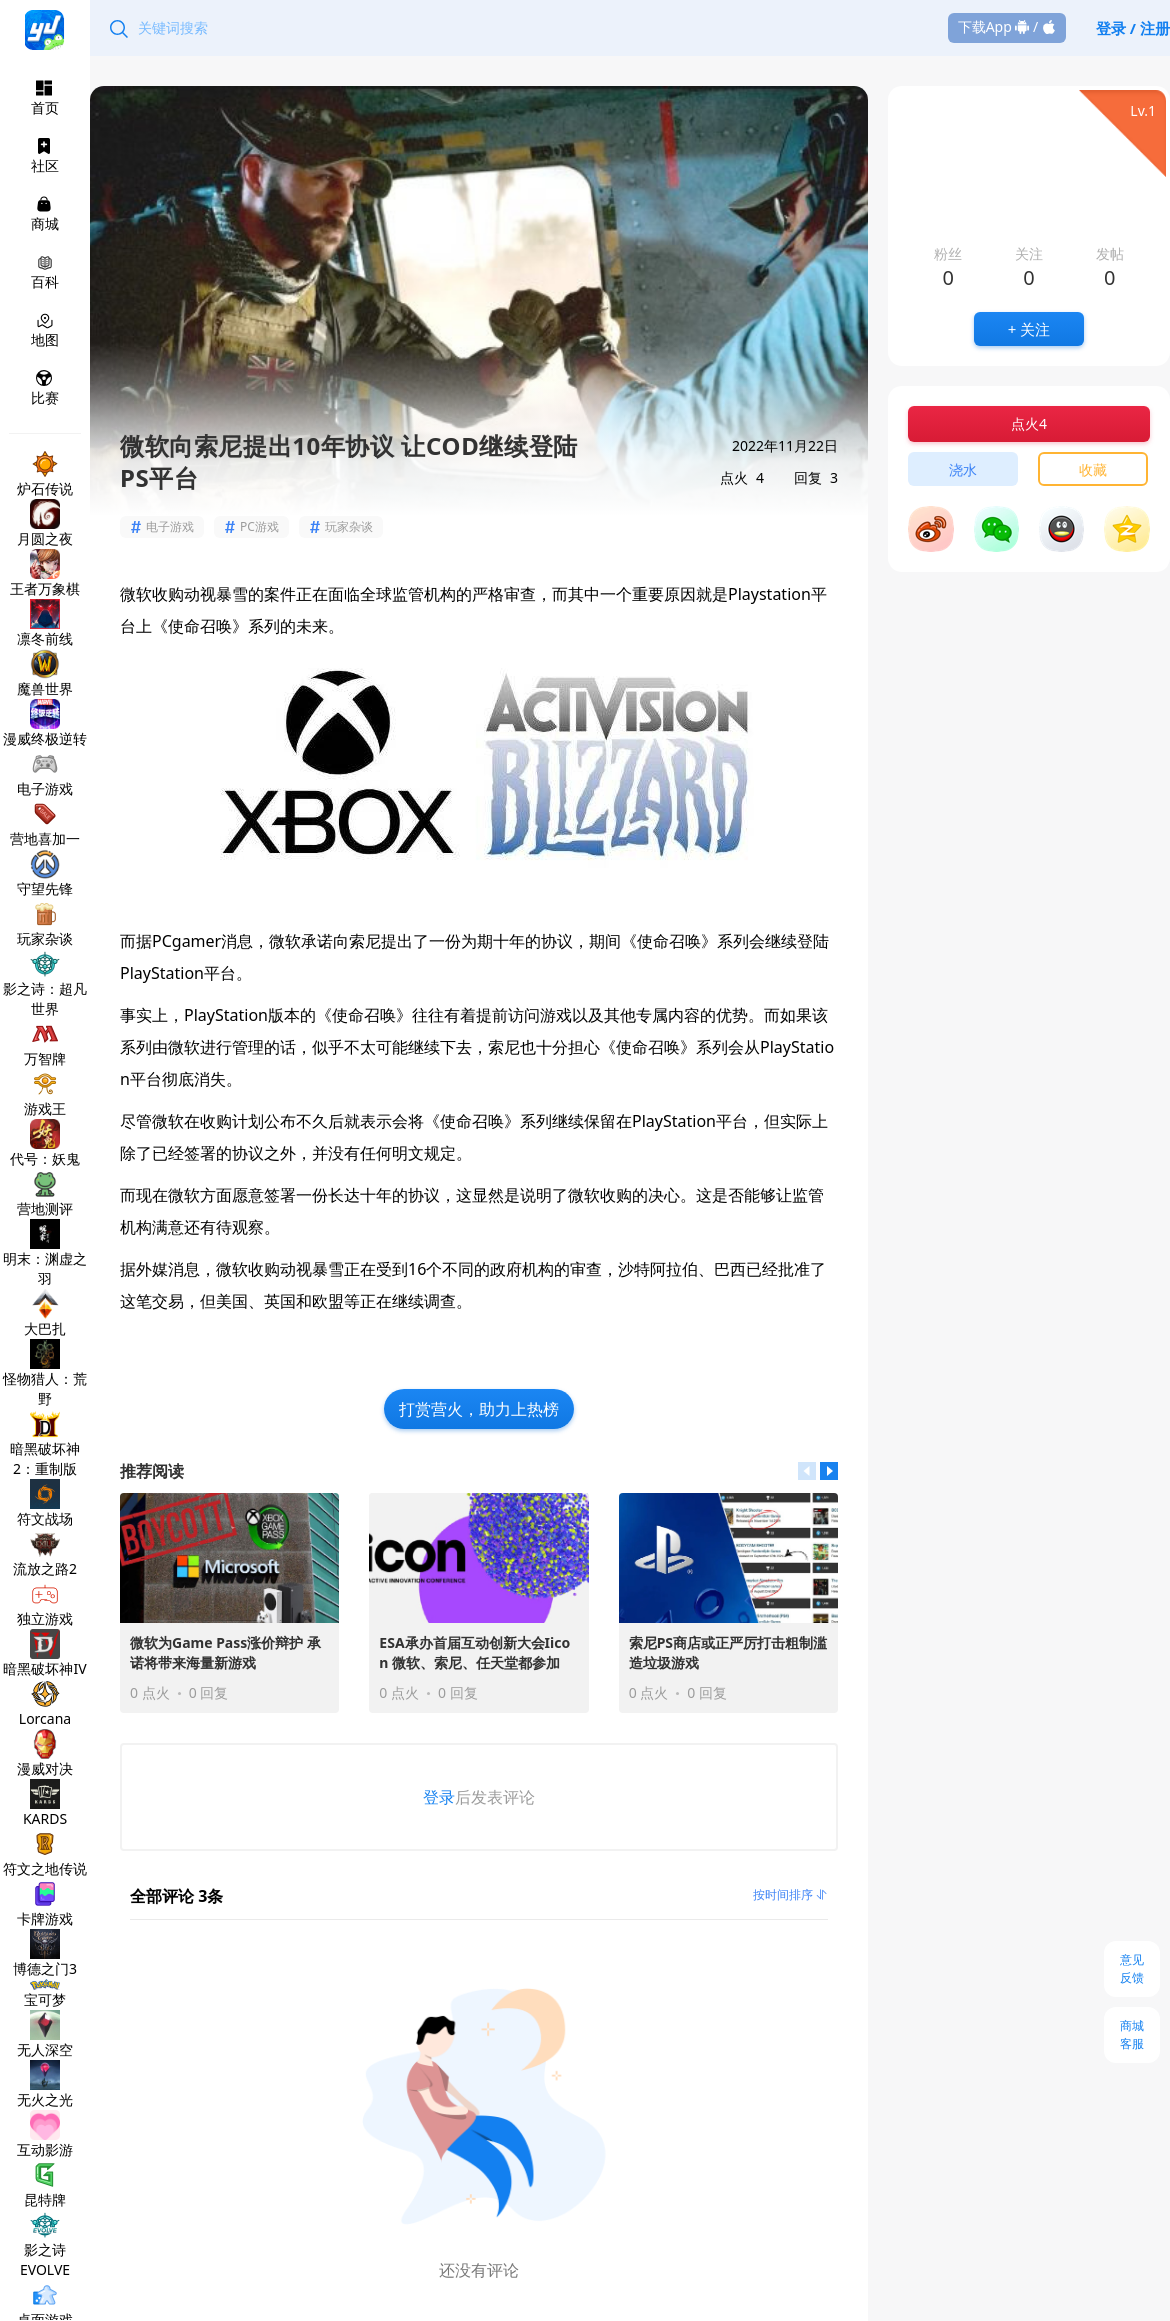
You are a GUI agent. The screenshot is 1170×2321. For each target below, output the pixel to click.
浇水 (963, 469)
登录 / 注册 (1133, 28)
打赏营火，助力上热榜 (479, 1409)
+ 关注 (1029, 329)
